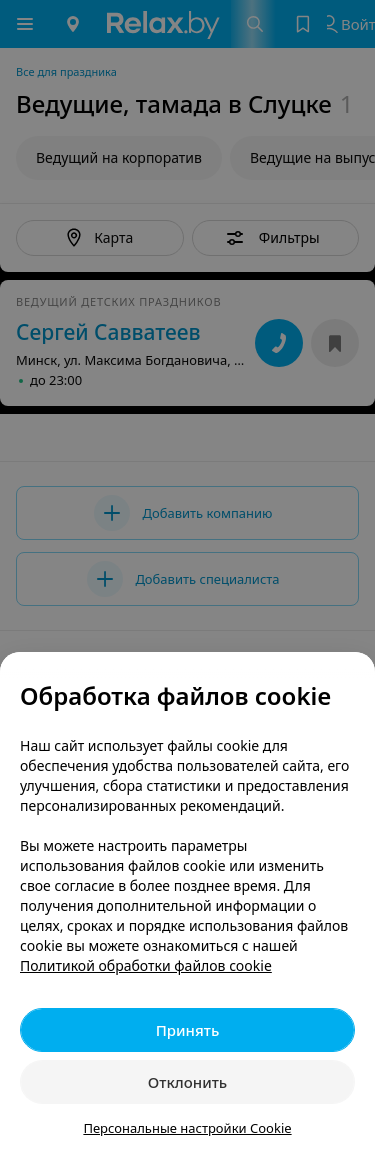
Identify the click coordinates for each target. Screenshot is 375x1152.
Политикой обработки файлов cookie (146, 965)
